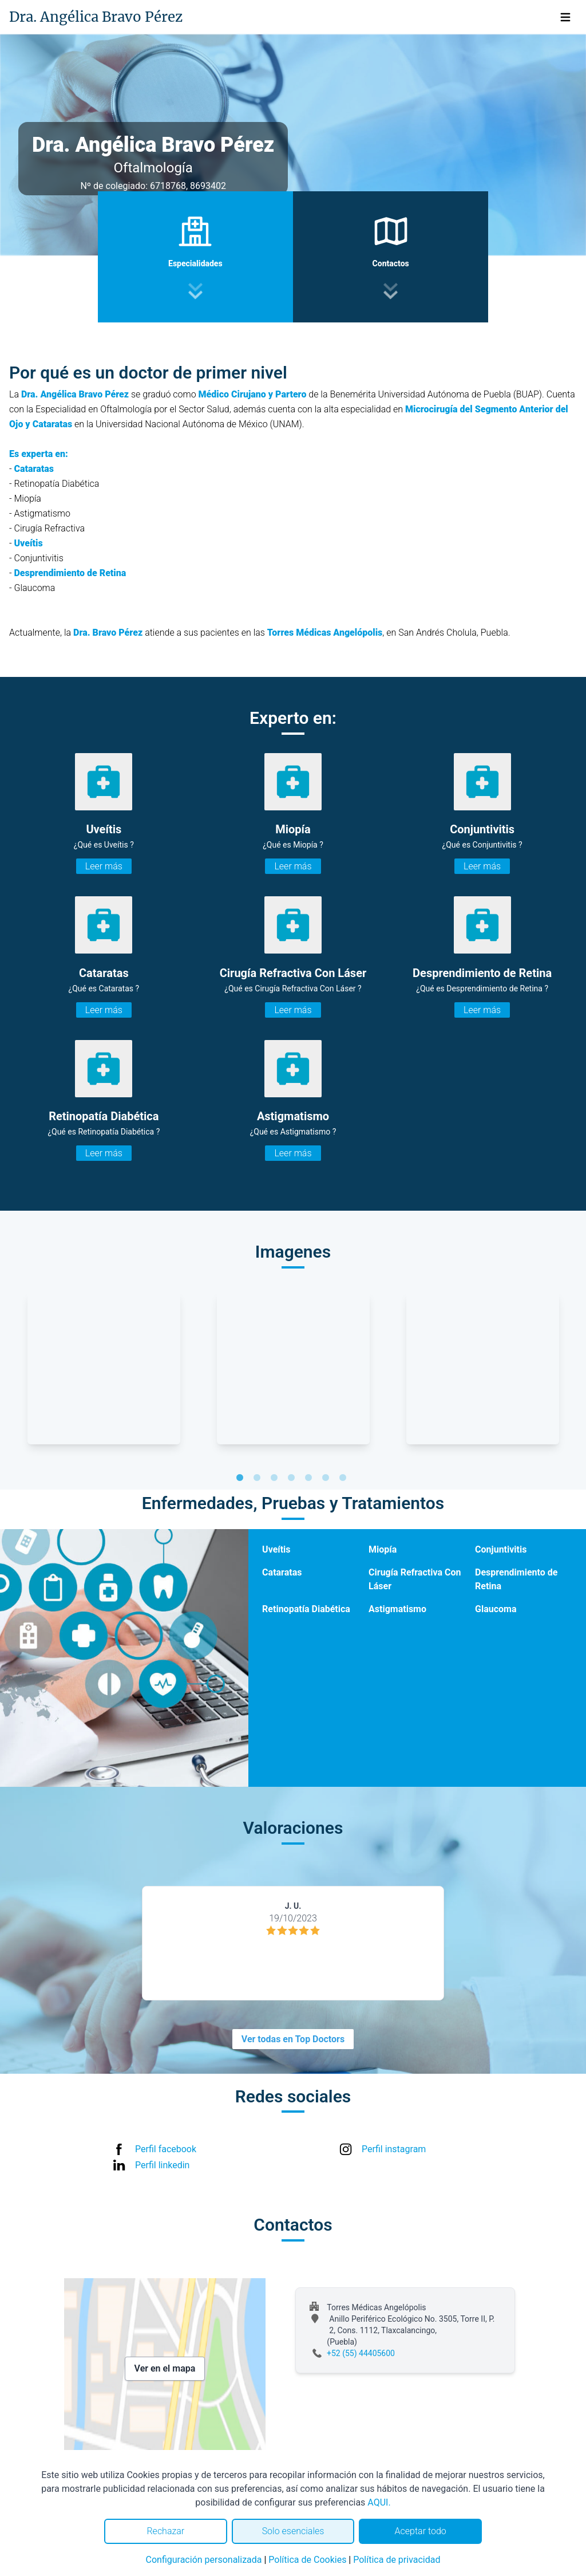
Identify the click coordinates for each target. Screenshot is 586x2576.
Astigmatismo (397, 1609)
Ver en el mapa (165, 2368)
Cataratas (282, 1572)
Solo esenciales (293, 2531)
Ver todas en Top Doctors (293, 2039)
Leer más (103, 866)
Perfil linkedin (162, 2165)
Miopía (383, 1549)
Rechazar (165, 2531)
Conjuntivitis (500, 1549)
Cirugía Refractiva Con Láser (415, 1579)
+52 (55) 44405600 (361, 2353)
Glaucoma (495, 1609)
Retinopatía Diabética (306, 1609)
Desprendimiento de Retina (516, 1579)
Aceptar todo (420, 2531)
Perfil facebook (165, 2149)
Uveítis (276, 1549)
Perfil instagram (394, 2149)
